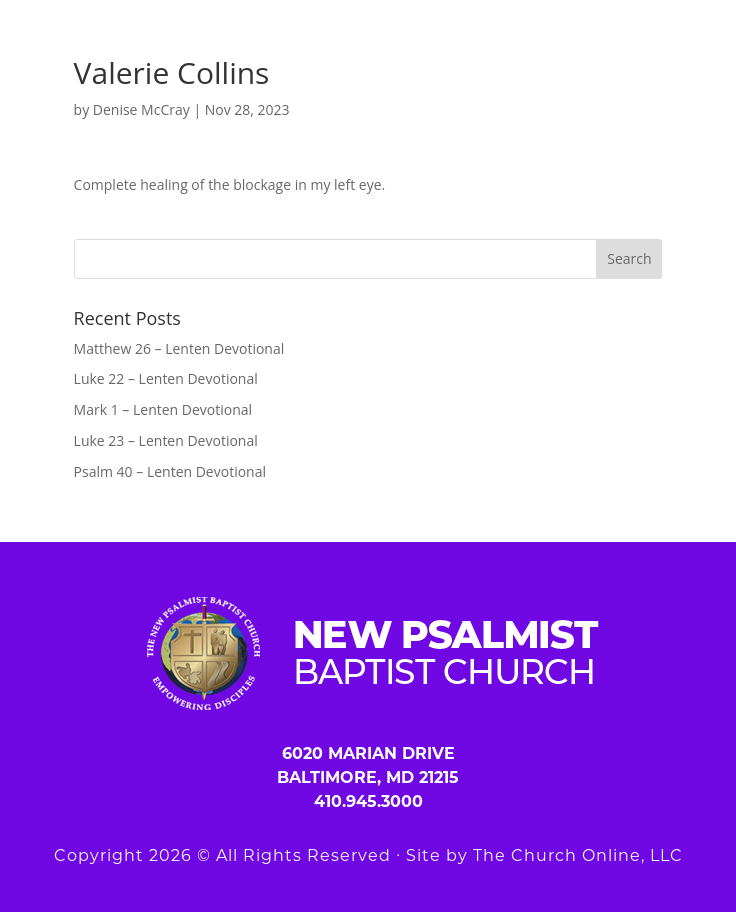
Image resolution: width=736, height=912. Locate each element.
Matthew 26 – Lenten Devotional (179, 348)
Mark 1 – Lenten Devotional (163, 409)
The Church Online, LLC (578, 855)
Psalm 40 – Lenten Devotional (170, 471)
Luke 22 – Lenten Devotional (166, 378)
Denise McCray (141, 109)
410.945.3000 (368, 801)
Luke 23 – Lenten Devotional (166, 440)
